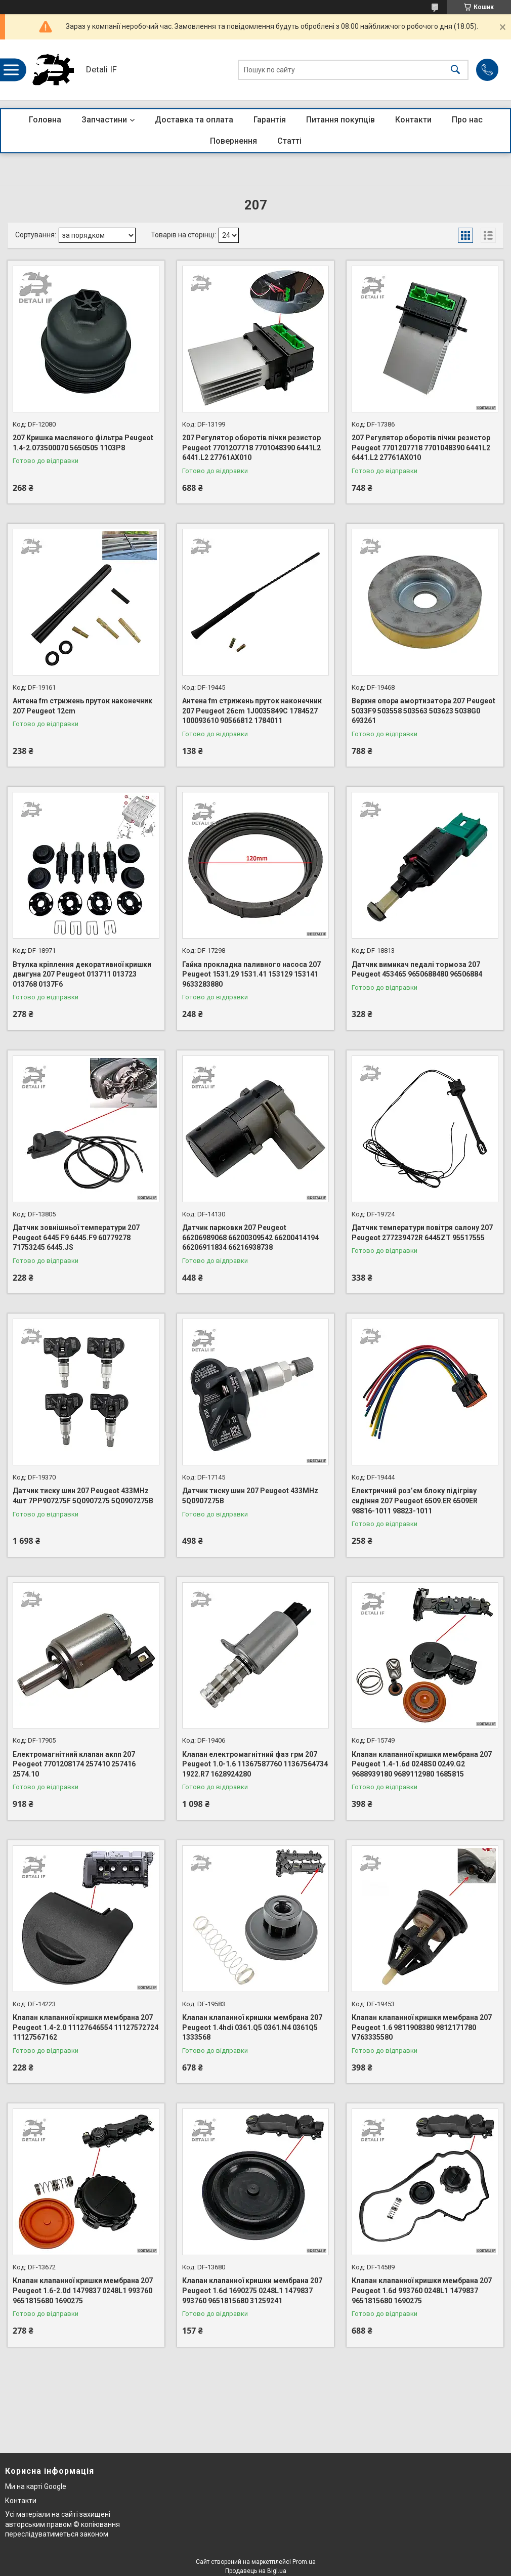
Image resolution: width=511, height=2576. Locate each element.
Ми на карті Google (35, 2486)
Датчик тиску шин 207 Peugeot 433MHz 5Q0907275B (250, 1496)
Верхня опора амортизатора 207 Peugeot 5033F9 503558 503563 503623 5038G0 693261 (423, 711)
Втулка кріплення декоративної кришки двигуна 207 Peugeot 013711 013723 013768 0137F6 (82, 974)
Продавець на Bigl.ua (255, 2570)
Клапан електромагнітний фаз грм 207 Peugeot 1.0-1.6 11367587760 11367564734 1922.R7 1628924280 (255, 1764)
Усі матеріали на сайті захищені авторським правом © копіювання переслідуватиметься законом (62, 2524)
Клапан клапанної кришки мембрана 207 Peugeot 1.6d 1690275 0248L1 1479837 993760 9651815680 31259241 (252, 2290)
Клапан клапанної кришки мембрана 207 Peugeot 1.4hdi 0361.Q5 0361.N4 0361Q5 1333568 (252, 2027)
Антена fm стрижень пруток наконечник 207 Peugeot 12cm (82, 706)
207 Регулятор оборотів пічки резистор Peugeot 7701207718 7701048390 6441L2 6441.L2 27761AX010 (251, 447)
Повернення (233, 141)
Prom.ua (304, 2561)
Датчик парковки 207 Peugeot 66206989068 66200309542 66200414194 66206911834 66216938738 (250, 1237)
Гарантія (269, 119)
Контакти (413, 119)
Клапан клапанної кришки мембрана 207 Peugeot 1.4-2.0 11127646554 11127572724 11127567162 (85, 2027)
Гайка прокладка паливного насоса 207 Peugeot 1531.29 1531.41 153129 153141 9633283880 (251, 974)
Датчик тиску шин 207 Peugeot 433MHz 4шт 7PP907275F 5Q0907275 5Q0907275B (83, 1496)
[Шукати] (455, 70)
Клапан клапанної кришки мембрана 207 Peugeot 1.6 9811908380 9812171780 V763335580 (422, 2027)
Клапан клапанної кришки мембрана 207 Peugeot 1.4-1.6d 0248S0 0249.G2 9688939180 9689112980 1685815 (422, 1764)
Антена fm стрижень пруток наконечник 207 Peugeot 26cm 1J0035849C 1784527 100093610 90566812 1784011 (252, 711)
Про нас (467, 119)
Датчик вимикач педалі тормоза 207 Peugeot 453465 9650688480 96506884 (417, 969)
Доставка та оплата (194, 119)
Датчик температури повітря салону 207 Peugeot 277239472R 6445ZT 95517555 (422, 1232)
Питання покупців (340, 119)
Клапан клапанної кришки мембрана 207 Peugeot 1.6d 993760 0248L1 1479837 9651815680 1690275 (422, 2290)
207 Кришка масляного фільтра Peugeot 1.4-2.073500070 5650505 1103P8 (83, 443)
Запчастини (104, 119)
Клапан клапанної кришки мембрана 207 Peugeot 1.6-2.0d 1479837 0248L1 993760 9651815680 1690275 (83, 2290)
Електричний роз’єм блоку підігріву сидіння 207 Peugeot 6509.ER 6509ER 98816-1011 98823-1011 (415, 1500)
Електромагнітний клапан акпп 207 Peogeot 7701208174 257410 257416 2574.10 (74, 1764)
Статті (289, 141)
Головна (45, 119)
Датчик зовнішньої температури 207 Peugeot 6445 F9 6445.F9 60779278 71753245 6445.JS (76, 1237)
